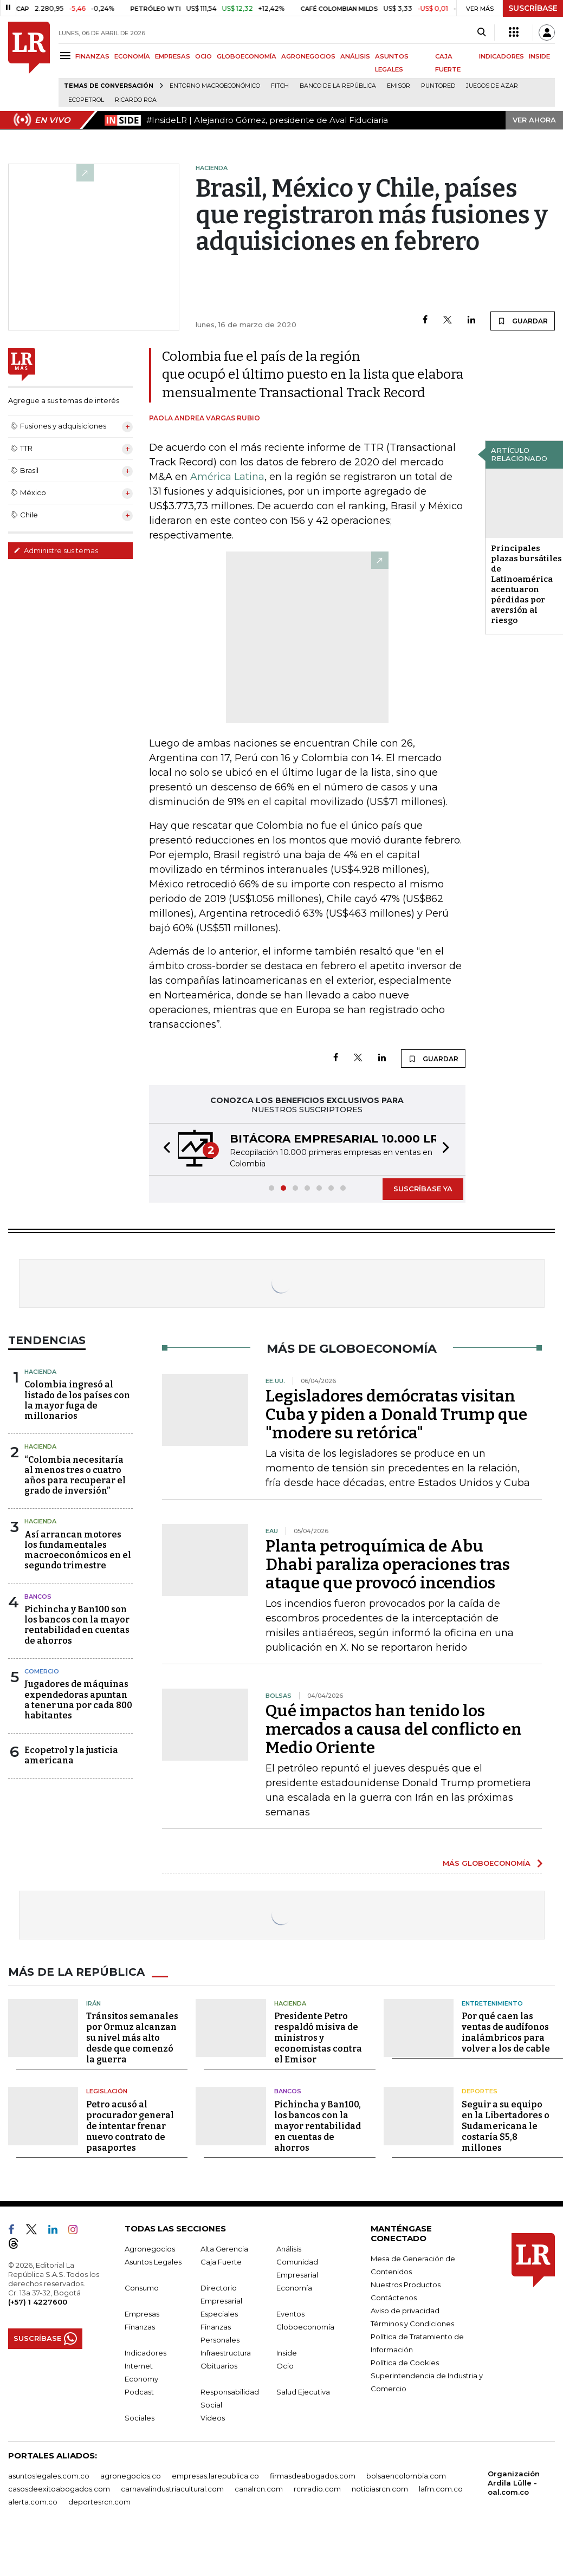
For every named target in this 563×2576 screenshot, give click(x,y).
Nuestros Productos (406, 2284)
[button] (163, 1149)
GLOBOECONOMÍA (246, 56)
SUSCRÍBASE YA (422, 1188)
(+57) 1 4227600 (37, 2302)
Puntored (438, 85)
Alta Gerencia (224, 2248)
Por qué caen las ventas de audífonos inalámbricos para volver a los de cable (506, 2032)
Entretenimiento (492, 2003)
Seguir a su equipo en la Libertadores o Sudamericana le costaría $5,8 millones (505, 2126)
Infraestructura (225, 2352)
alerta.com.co (32, 2501)
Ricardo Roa (136, 99)
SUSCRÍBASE (533, 8)
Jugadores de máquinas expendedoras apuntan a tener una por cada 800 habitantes (78, 1700)
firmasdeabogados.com (312, 2475)
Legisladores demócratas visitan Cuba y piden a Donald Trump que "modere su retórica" (396, 1414)
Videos (212, 2417)
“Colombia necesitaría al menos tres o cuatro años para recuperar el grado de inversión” (75, 1475)
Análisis (288, 2248)
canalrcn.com (259, 2488)
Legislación (106, 2091)
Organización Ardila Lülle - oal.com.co (514, 2482)
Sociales (139, 2417)
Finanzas (140, 2326)
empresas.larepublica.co (215, 2475)
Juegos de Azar (492, 85)
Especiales (219, 2313)
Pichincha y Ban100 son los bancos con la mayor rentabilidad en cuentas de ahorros (77, 1625)
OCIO (203, 56)
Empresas (142, 2313)
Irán (93, 2003)
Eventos (290, 2313)
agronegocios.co (130, 2475)
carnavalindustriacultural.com (172, 2488)
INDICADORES (501, 56)
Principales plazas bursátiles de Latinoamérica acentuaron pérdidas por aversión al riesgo (526, 584)
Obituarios (218, 2365)
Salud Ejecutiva (303, 2391)
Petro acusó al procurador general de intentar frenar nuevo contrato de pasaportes (130, 2126)
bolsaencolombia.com (406, 2475)
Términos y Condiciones (412, 2323)
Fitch (280, 85)
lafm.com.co (441, 2488)
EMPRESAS (172, 56)
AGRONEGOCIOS (308, 56)
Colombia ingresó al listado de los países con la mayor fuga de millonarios (77, 1400)
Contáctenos (394, 2297)
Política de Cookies (405, 2362)
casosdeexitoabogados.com (59, 2488)
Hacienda (40, 1371)
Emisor (398, 85)
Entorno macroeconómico (215, 85)
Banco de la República (338, 85)
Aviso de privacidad (405, 2310)
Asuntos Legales (153, 2261)
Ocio (285, 2365)
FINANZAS (92, 56)
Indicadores (145, 2352)
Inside (286, 2352)
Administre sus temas (56, 550)
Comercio (41, 1671)
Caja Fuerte (221, 2261)
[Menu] (67, 55)
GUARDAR (522, 320)
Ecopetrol (86, 99)
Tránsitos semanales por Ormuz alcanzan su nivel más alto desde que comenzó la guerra (132, 2038)
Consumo (142, 2287)
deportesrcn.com (99, 2501)
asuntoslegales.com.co (48, 2475)
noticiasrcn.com (380, 2488)
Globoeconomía (305, 2326)
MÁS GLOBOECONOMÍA (486, 1863)
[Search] (481, 32)
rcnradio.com (317, 2488)
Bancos (37, 1596)
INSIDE (539, 56)
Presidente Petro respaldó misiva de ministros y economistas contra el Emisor (318, 2038)
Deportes (479, 2091)
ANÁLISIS (355, 56)
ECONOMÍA (132, 56)
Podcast (139, 2391)
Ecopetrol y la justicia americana (71, 1755)
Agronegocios (150, 2248)
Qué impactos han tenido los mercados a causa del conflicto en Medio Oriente (394, 1729)
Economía (294, 2287)
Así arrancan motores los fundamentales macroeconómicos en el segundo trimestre (77, 1550)
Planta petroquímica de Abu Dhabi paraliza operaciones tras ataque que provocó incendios (388, 1564)
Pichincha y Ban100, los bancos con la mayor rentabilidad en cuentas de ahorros (317, 2126)
